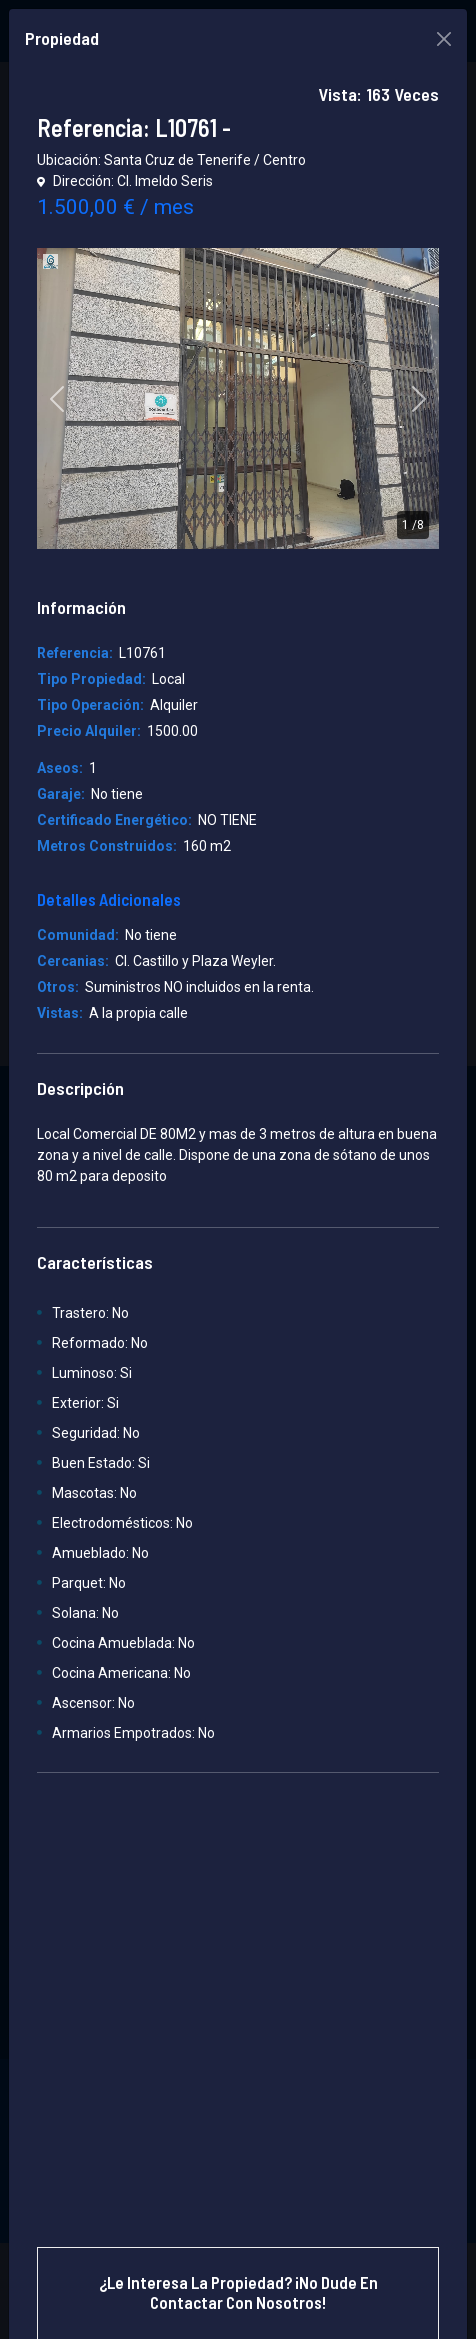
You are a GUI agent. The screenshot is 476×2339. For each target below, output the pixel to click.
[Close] (444, 39)
